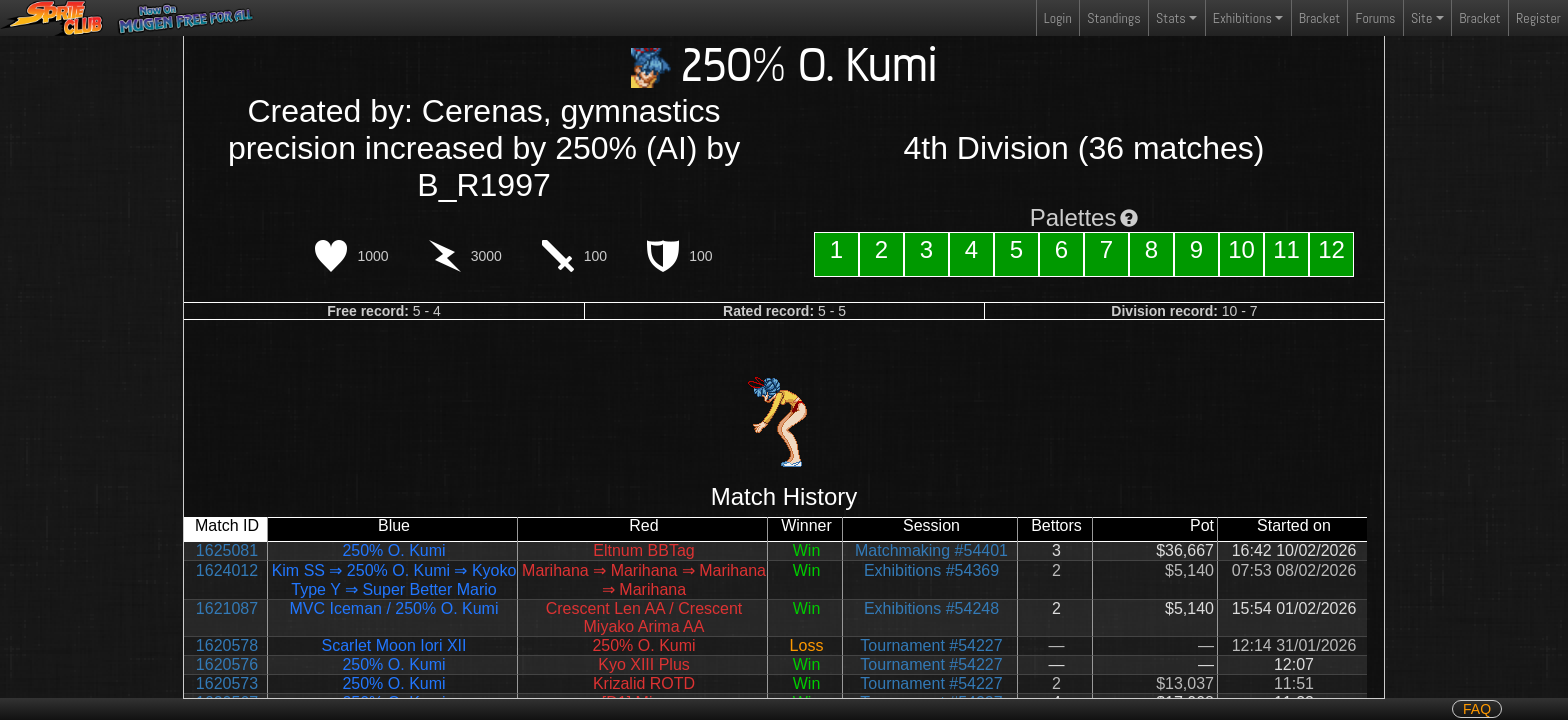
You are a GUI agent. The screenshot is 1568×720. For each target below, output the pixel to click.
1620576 (227, 664)
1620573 (227, 683)
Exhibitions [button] (1242, 18)
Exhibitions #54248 (931, 608)
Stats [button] (1171, 18)
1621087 (227, 608)
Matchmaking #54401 (931, 550)
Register (1538, 18)
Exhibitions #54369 (931, 570)
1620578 (227, 645)
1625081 (227, 550)
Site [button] (1421, 18)
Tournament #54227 (931, 645)
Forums (1376, 18)
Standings (1113, 22)
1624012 (227, 570)
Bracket (1319, 18)
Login (1058, 18)
